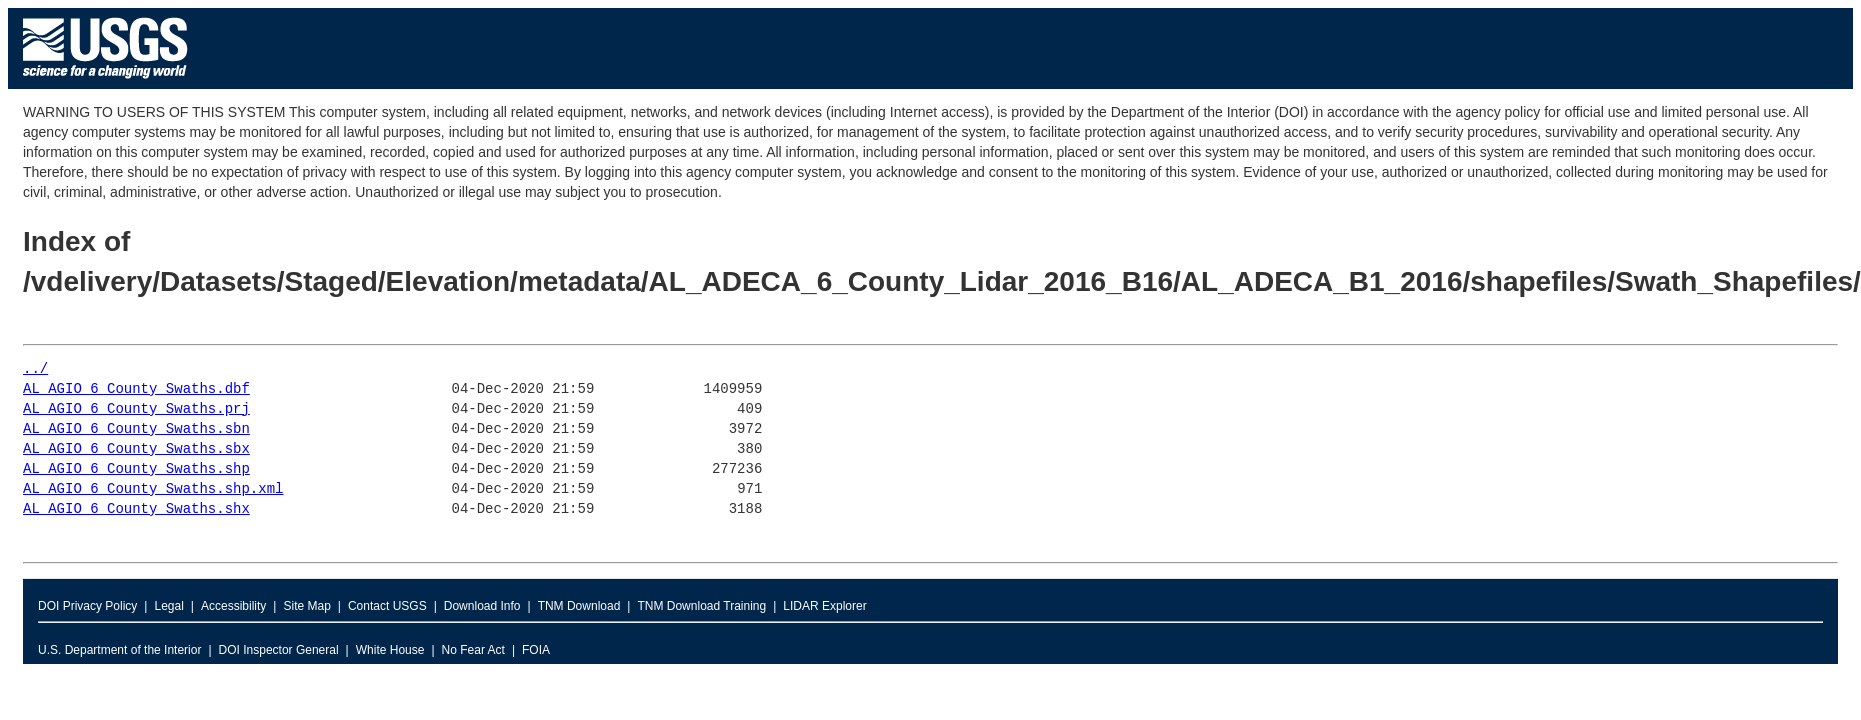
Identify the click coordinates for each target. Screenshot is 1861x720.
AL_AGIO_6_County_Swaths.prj (136, 409)
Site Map (306, 606)
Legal (168, 606)
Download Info (482, 606)
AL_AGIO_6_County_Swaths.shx (136, 509)
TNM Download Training (701, 606)
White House (390, 650)
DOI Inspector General (279, 650)
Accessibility (233, 606)
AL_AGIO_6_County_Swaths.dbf (136, 389)
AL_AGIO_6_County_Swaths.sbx (136, 449)
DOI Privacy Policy (87, 606)
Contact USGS (387, 606)
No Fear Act (473, 650)
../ (35, 369)
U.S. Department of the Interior (119, 650)
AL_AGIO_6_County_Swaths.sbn (136, 429)
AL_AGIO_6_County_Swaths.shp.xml (153, 489)
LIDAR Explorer (824, 606)
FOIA (536, 650)
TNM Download (579, 606)
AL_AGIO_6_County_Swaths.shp (136, 469)
